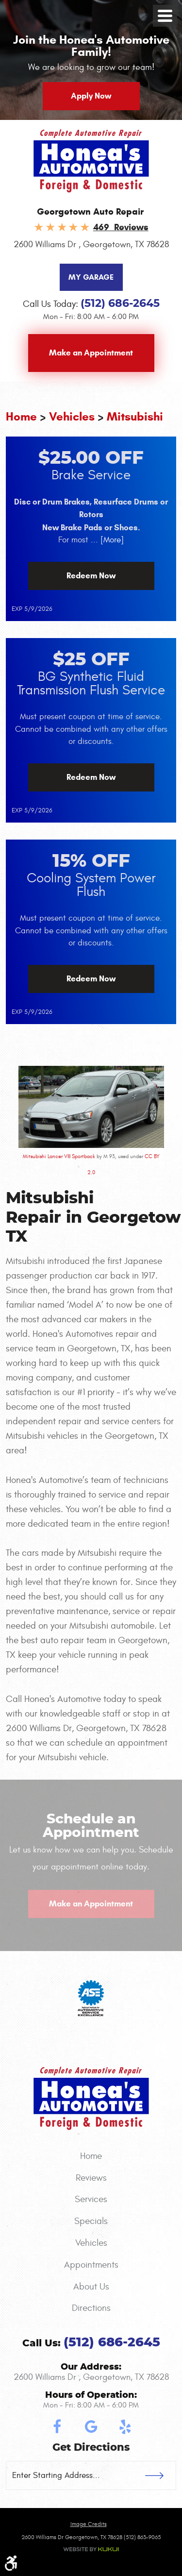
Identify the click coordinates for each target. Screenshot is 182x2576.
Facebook (57, 2427)
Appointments (91, 2264)
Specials (91, 2221)
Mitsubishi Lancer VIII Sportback (59, 1156)
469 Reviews (121, 227)
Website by (91, 2549)
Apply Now (91, 96)
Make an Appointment (91, 353)
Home (21, 416)
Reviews (91, 2177)
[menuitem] (91, 2156)
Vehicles (72, 416)
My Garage (91, 277)
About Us (91, 2286)
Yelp (125, 2427)
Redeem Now (91, 576)
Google (91, 2427)
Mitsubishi (135, 416)
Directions (91, 2308)
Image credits (88, 2524)
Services (91, 2199)
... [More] (106, 540)
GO (160, 2475)
